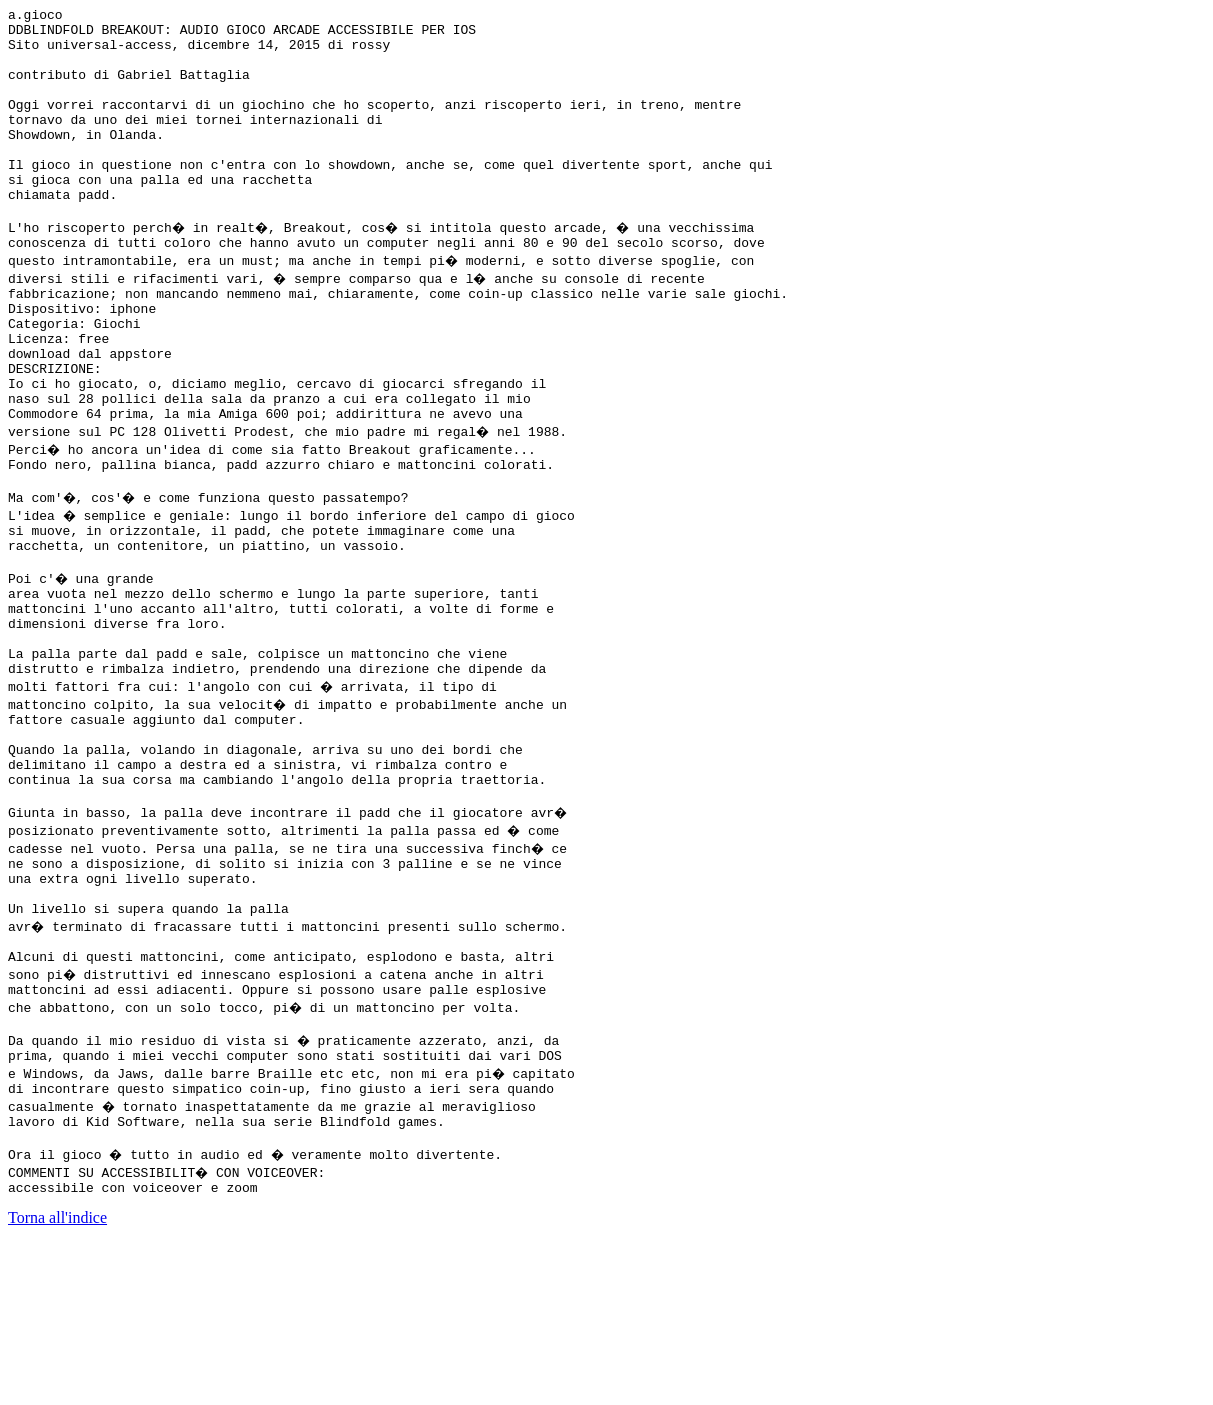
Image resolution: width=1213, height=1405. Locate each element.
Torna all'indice (57, 1379)
